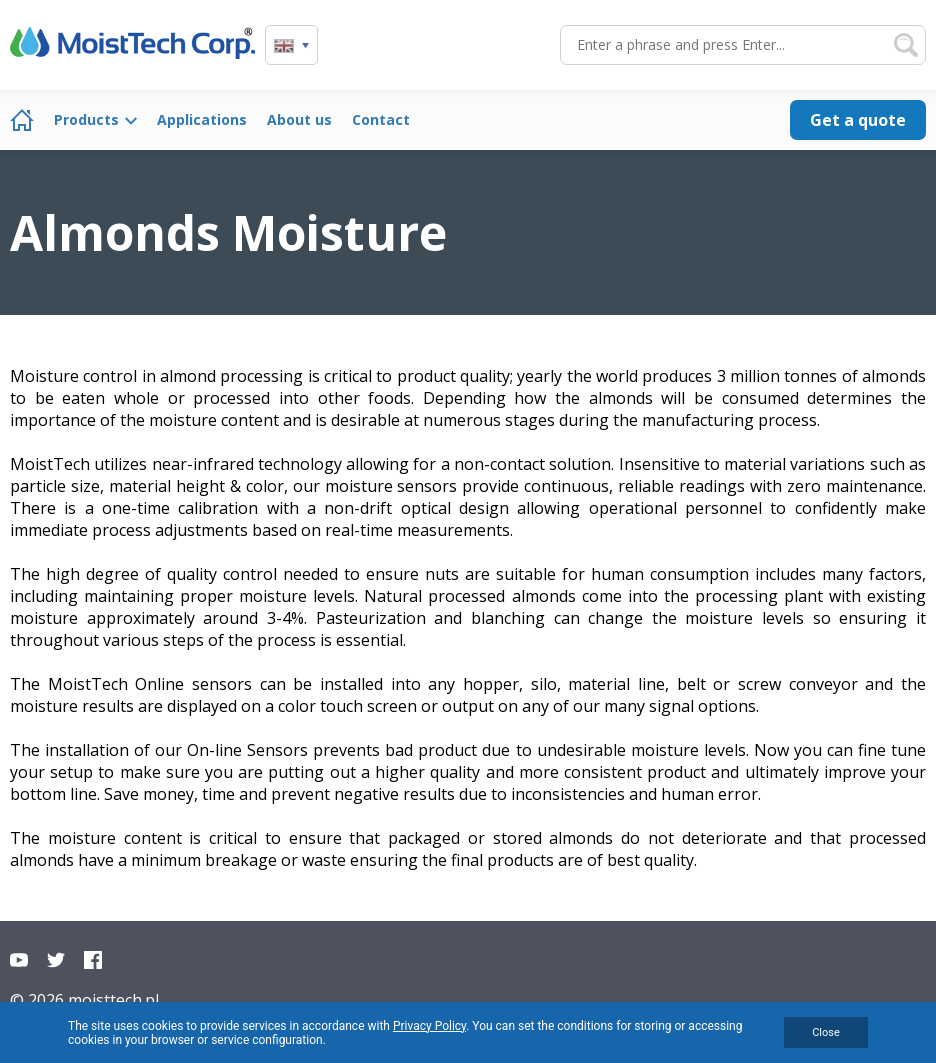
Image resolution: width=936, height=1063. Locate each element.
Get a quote (858, 120)
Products (86, 119)
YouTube (19, 960)
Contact (381, 119)
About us (299, 119)
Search (906, 45)
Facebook (93, 960)
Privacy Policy (429, 1026)
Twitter (56, 960)
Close (826, 1032)
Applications (202, 119)
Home (22, 120)
